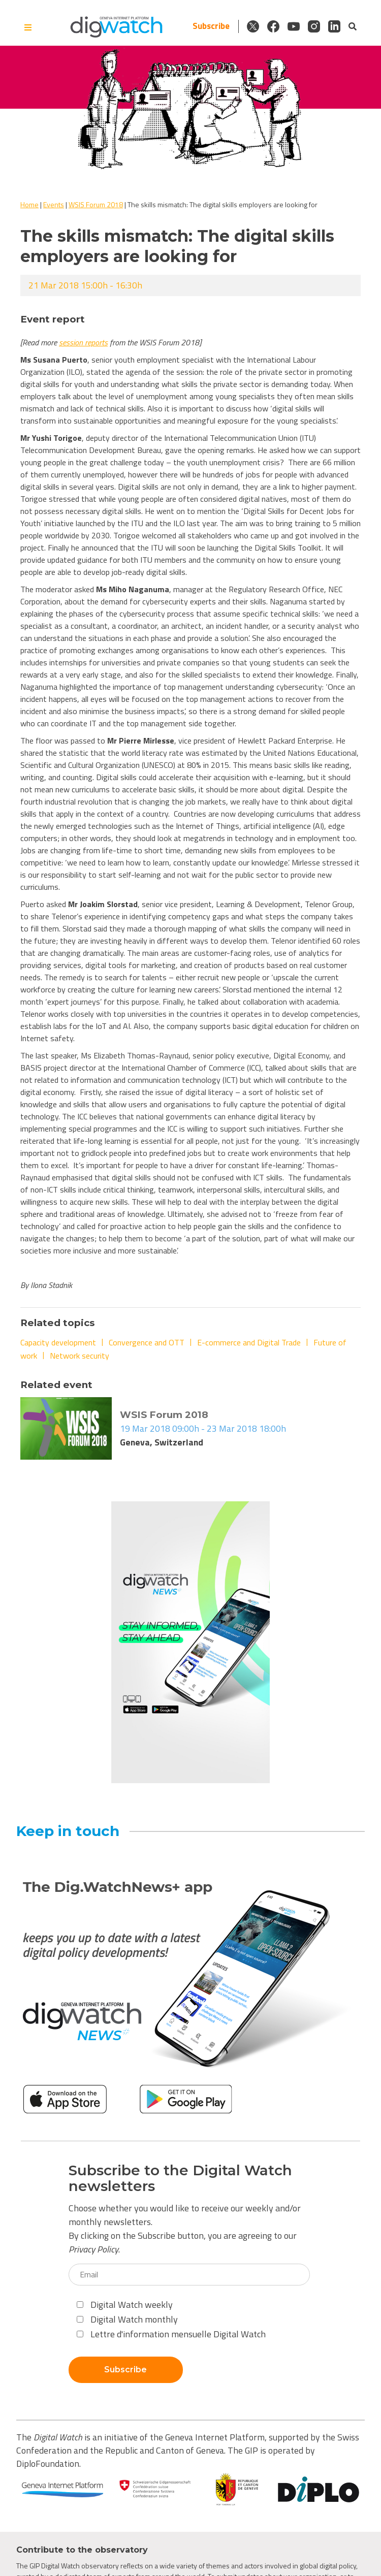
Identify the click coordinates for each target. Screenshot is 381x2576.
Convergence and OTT (146, 1342)
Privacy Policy (93, 2249)
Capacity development (58, 1342)
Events (53, 204)
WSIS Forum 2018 (96, 204)
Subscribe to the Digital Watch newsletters (180, 2178)
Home (29, 204)
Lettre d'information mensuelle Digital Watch (171, 2334)
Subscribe (211, 26)
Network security (79, 1355)
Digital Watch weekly (125, 2304)
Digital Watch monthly (127, 2319)
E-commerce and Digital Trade (249, 1342)
